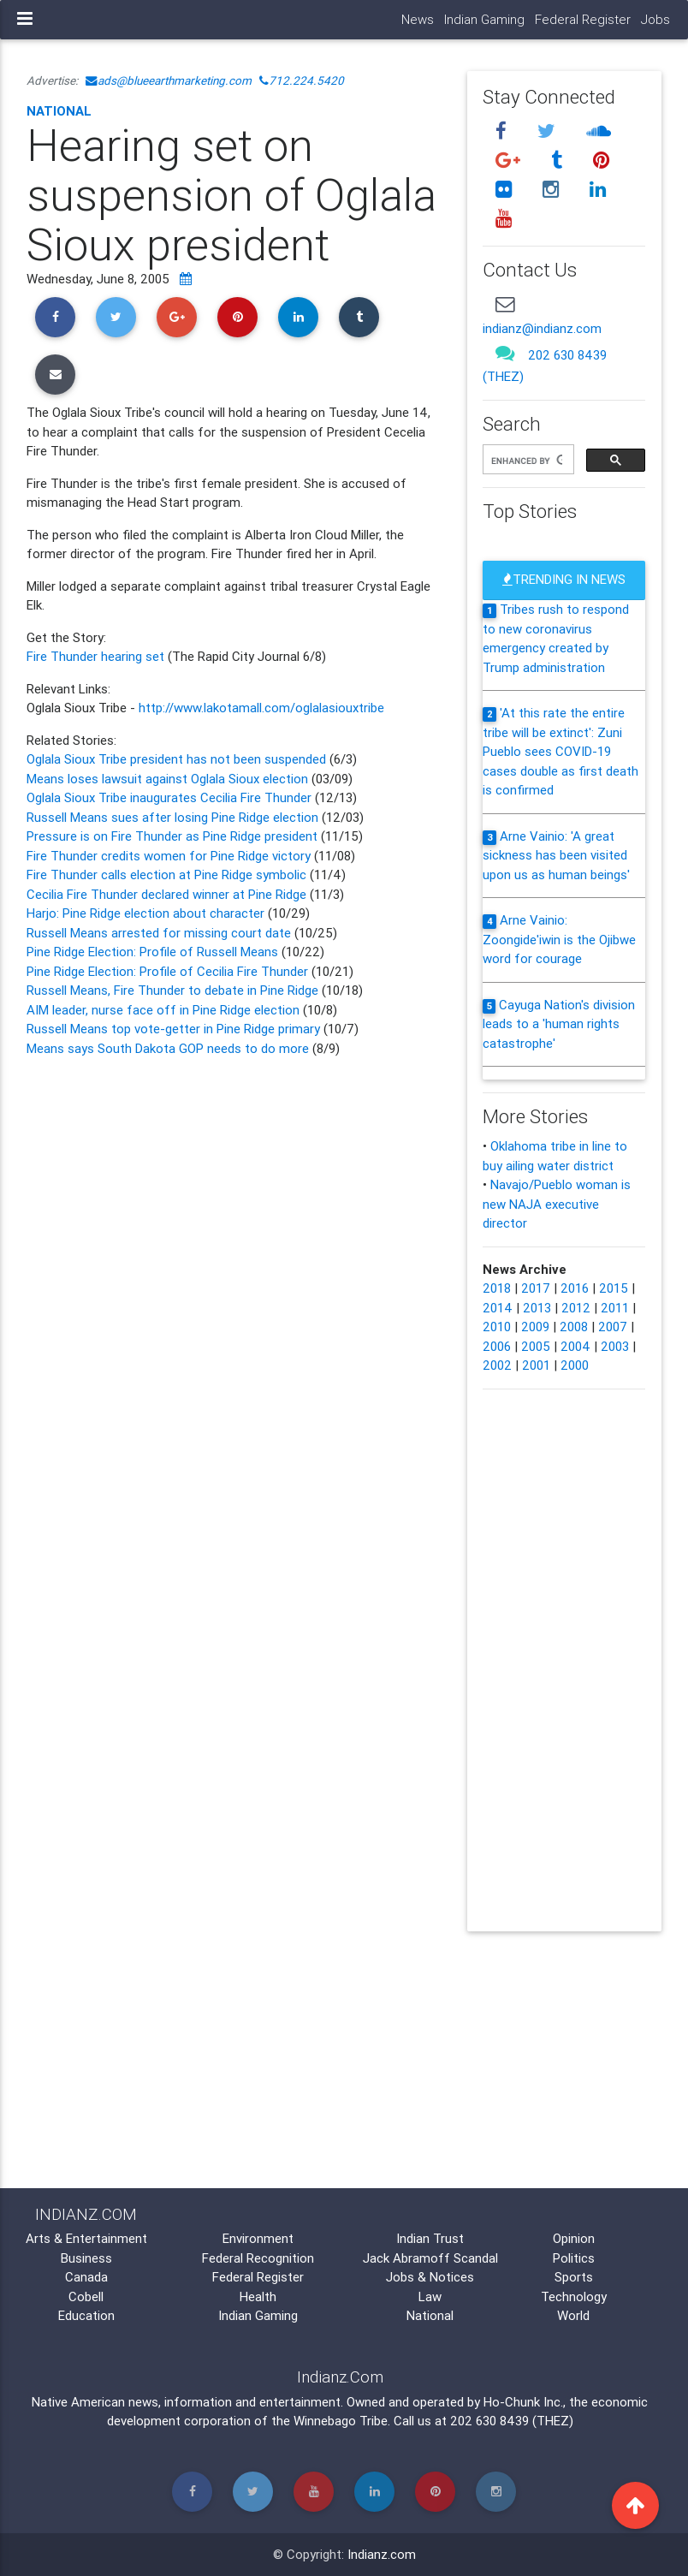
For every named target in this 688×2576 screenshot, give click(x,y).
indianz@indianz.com (542, 328)
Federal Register (583, 19)
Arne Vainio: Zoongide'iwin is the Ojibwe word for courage (559, 939)
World (573, 2315)
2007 (612, 1326)
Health (258, 2296)
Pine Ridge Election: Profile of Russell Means (154, 951)
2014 (498, 1308)
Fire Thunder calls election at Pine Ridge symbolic (168, 874)
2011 (615, 1308)
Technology (574, 2296)
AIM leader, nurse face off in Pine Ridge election (165, 1010)
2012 (575, 1308)
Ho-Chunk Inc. (523, 2402)
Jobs (655, 19)
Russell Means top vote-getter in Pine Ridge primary (175, 1028)
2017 (535, 1288)
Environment (258, 2238)
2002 (497, 1365)
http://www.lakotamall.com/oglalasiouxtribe (261, 707)
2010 (497, 1326)
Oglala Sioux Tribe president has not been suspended (178, 759)
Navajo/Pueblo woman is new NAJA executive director (557, 1203)
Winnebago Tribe (341, 2420)
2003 (615, 1346)
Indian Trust (430, 2238)
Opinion (574, 2238)
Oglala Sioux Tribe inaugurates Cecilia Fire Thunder (169, 797)
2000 (574, 1365)
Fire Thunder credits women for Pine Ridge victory (169, 856)
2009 (535, 1326)
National (59, 111)
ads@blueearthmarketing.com (169, 80)
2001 (536, 1365)
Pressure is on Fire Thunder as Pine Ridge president (172, 836)
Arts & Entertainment (86, 2238)
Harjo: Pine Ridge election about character (147, 913)
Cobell (86, 2296)
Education (86, 2315)
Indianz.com (381, 2554)
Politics (574, 2258)
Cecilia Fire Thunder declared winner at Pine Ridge (168, 894)
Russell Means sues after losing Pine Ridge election (172, 817)
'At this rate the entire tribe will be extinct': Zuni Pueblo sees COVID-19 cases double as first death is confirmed (560, 751)
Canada (86, 2277)
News (417, 19)
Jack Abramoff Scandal (430, 2258)
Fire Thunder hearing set (97, 656)
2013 (537, 1308)
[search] (526, 461)
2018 (497, 1288)
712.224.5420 (301, 80)
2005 (535, 1346)
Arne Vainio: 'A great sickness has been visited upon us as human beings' (556, 855)
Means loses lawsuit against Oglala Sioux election (167, 778)
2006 (497, 1346)
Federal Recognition (258, 2258)
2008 (574, 1326)
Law (430, 2296)
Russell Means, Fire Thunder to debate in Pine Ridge (174, 990)
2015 (613, 1288)
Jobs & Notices (430, 2277)
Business (86, 2258)
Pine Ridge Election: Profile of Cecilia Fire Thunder (169, 971)
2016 (574, 1288)
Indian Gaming (484, 19)
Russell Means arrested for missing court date (159, 933)
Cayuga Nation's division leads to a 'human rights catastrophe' (559, 1023)
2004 (575, 1346)
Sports (574, 2277)
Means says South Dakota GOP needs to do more (169, 1048)
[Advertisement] (234, 1203)
